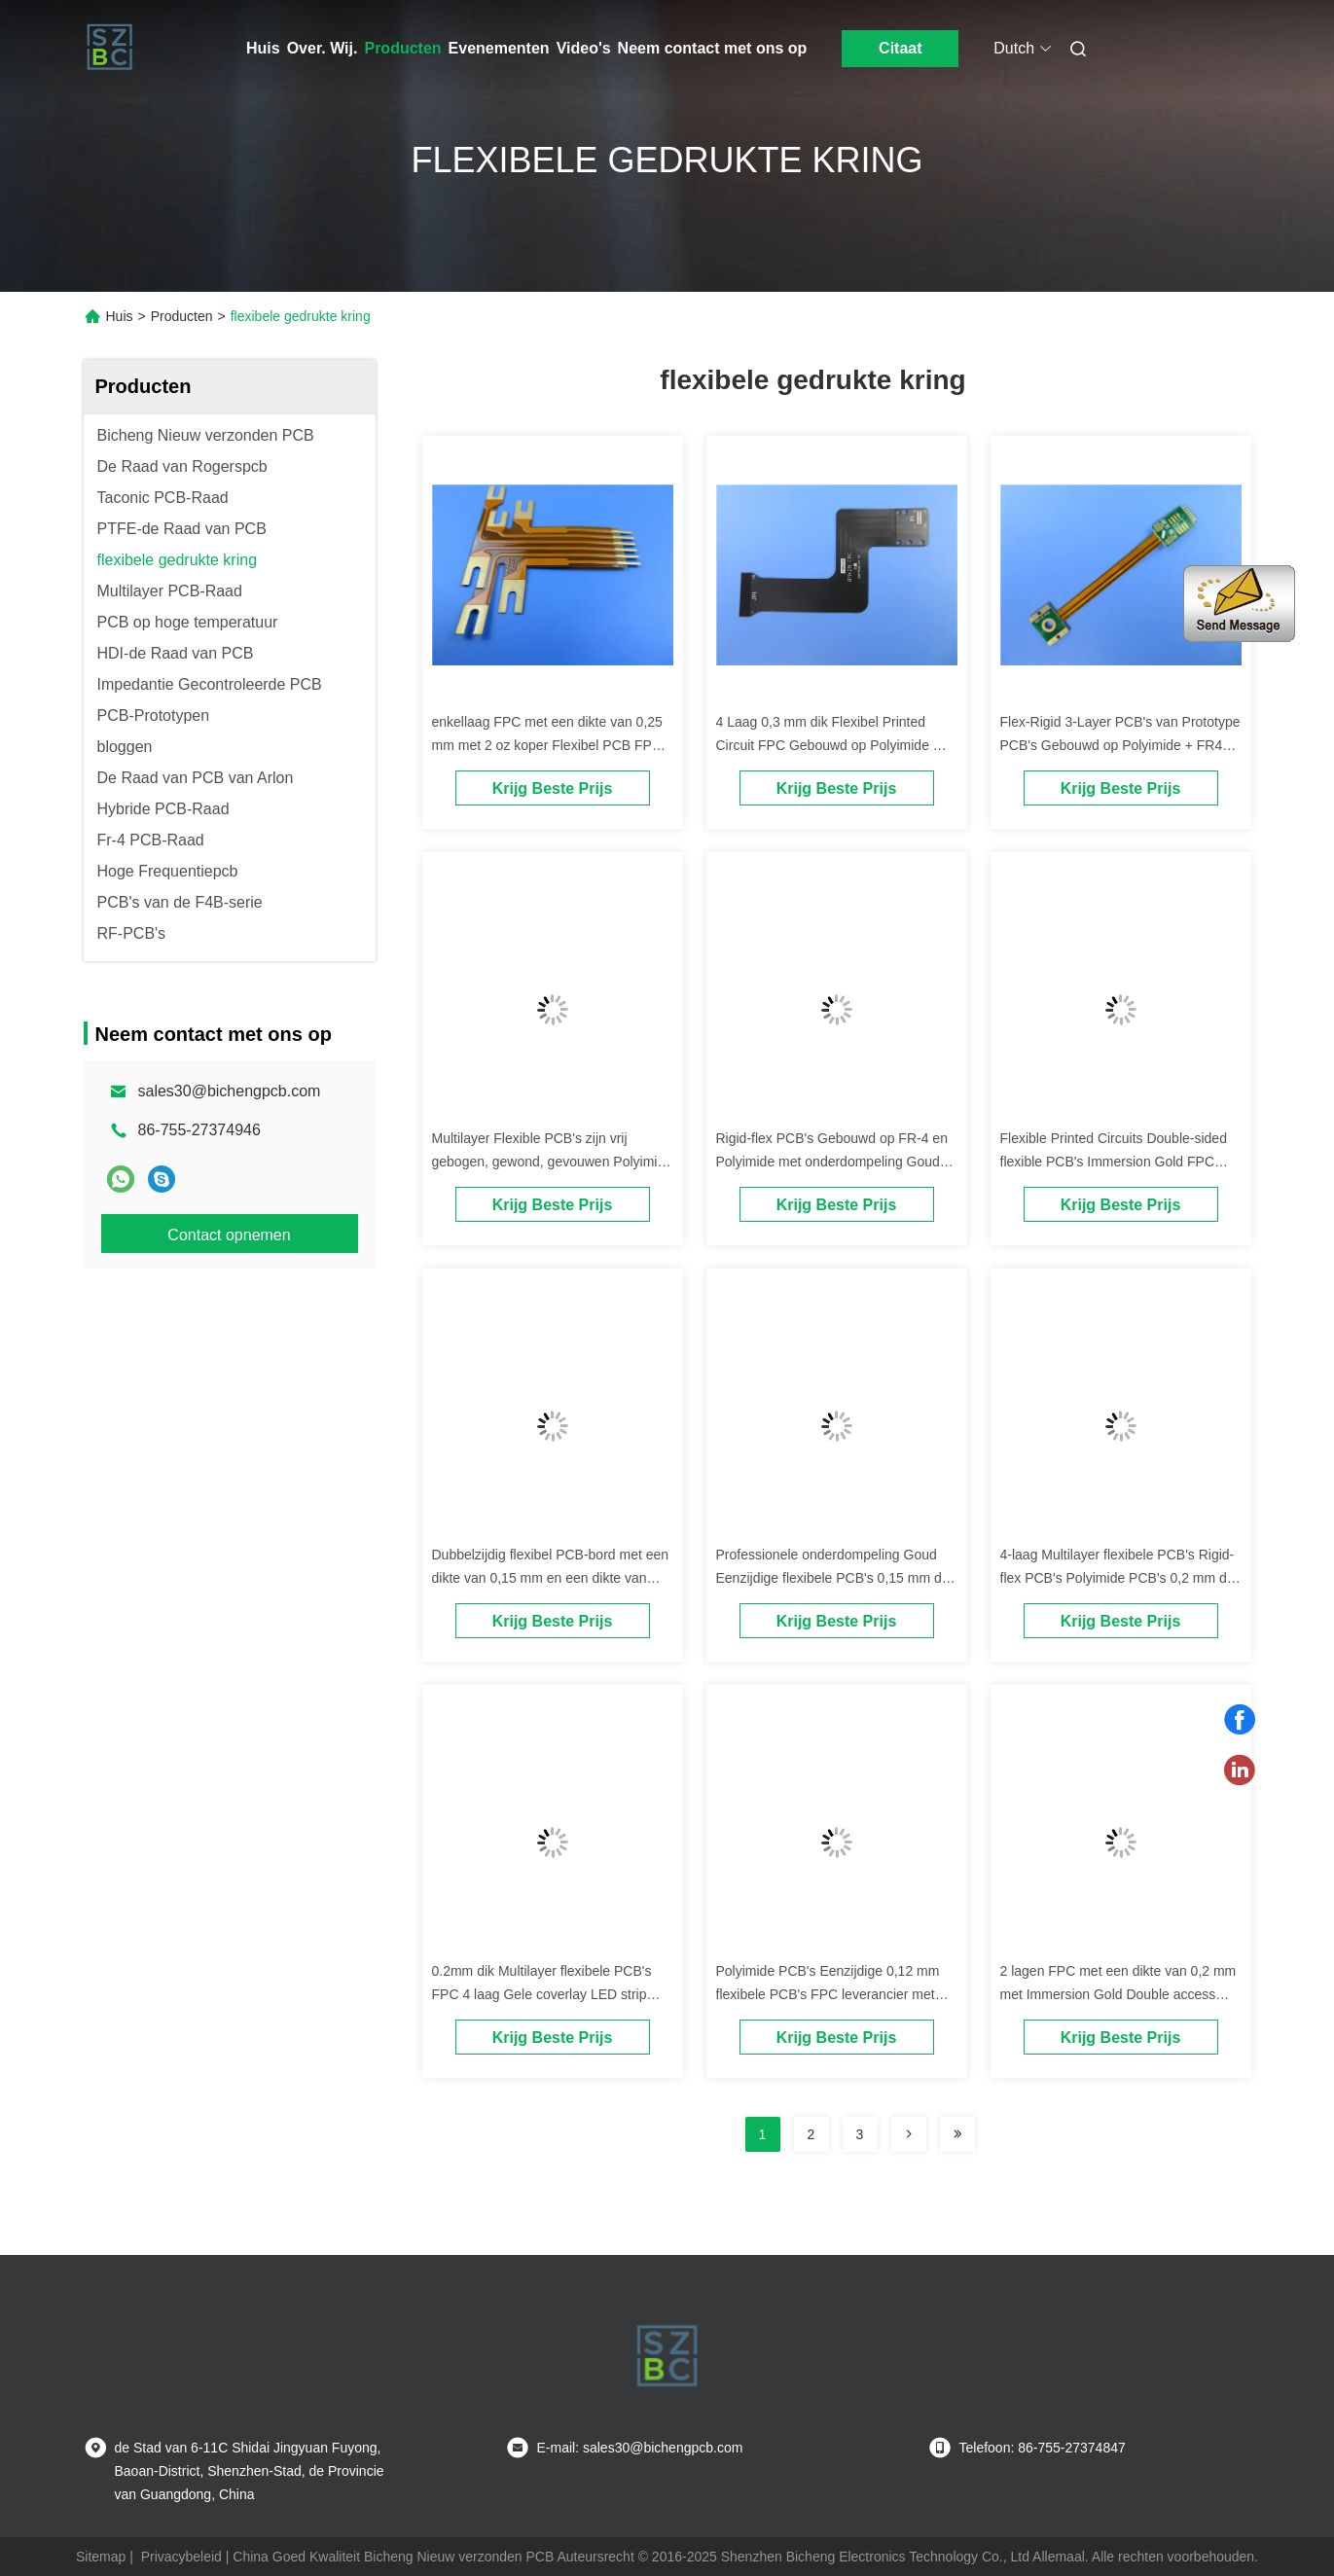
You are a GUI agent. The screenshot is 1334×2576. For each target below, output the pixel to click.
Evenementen (499, 48)
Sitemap (101, 2556)
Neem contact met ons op (713, 48)
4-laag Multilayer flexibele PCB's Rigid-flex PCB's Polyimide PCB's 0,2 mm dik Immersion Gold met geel (1118, 1578)
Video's (584, 48)
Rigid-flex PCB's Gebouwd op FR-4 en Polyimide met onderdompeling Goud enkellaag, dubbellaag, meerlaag (832, 1161)
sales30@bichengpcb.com (229, 1091)
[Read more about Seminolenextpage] (908, 2134)
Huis (263, 48)
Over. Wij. (322, 48)
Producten (402, 48)
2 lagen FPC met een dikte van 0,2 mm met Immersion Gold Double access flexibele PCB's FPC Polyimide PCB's (1118, 1994)
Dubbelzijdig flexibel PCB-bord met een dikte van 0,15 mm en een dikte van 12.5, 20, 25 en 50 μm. (550, 1578)
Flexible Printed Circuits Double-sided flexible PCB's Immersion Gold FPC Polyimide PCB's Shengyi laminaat (1113, 1161)
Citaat (900, 48)
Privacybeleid (181, 2556)
